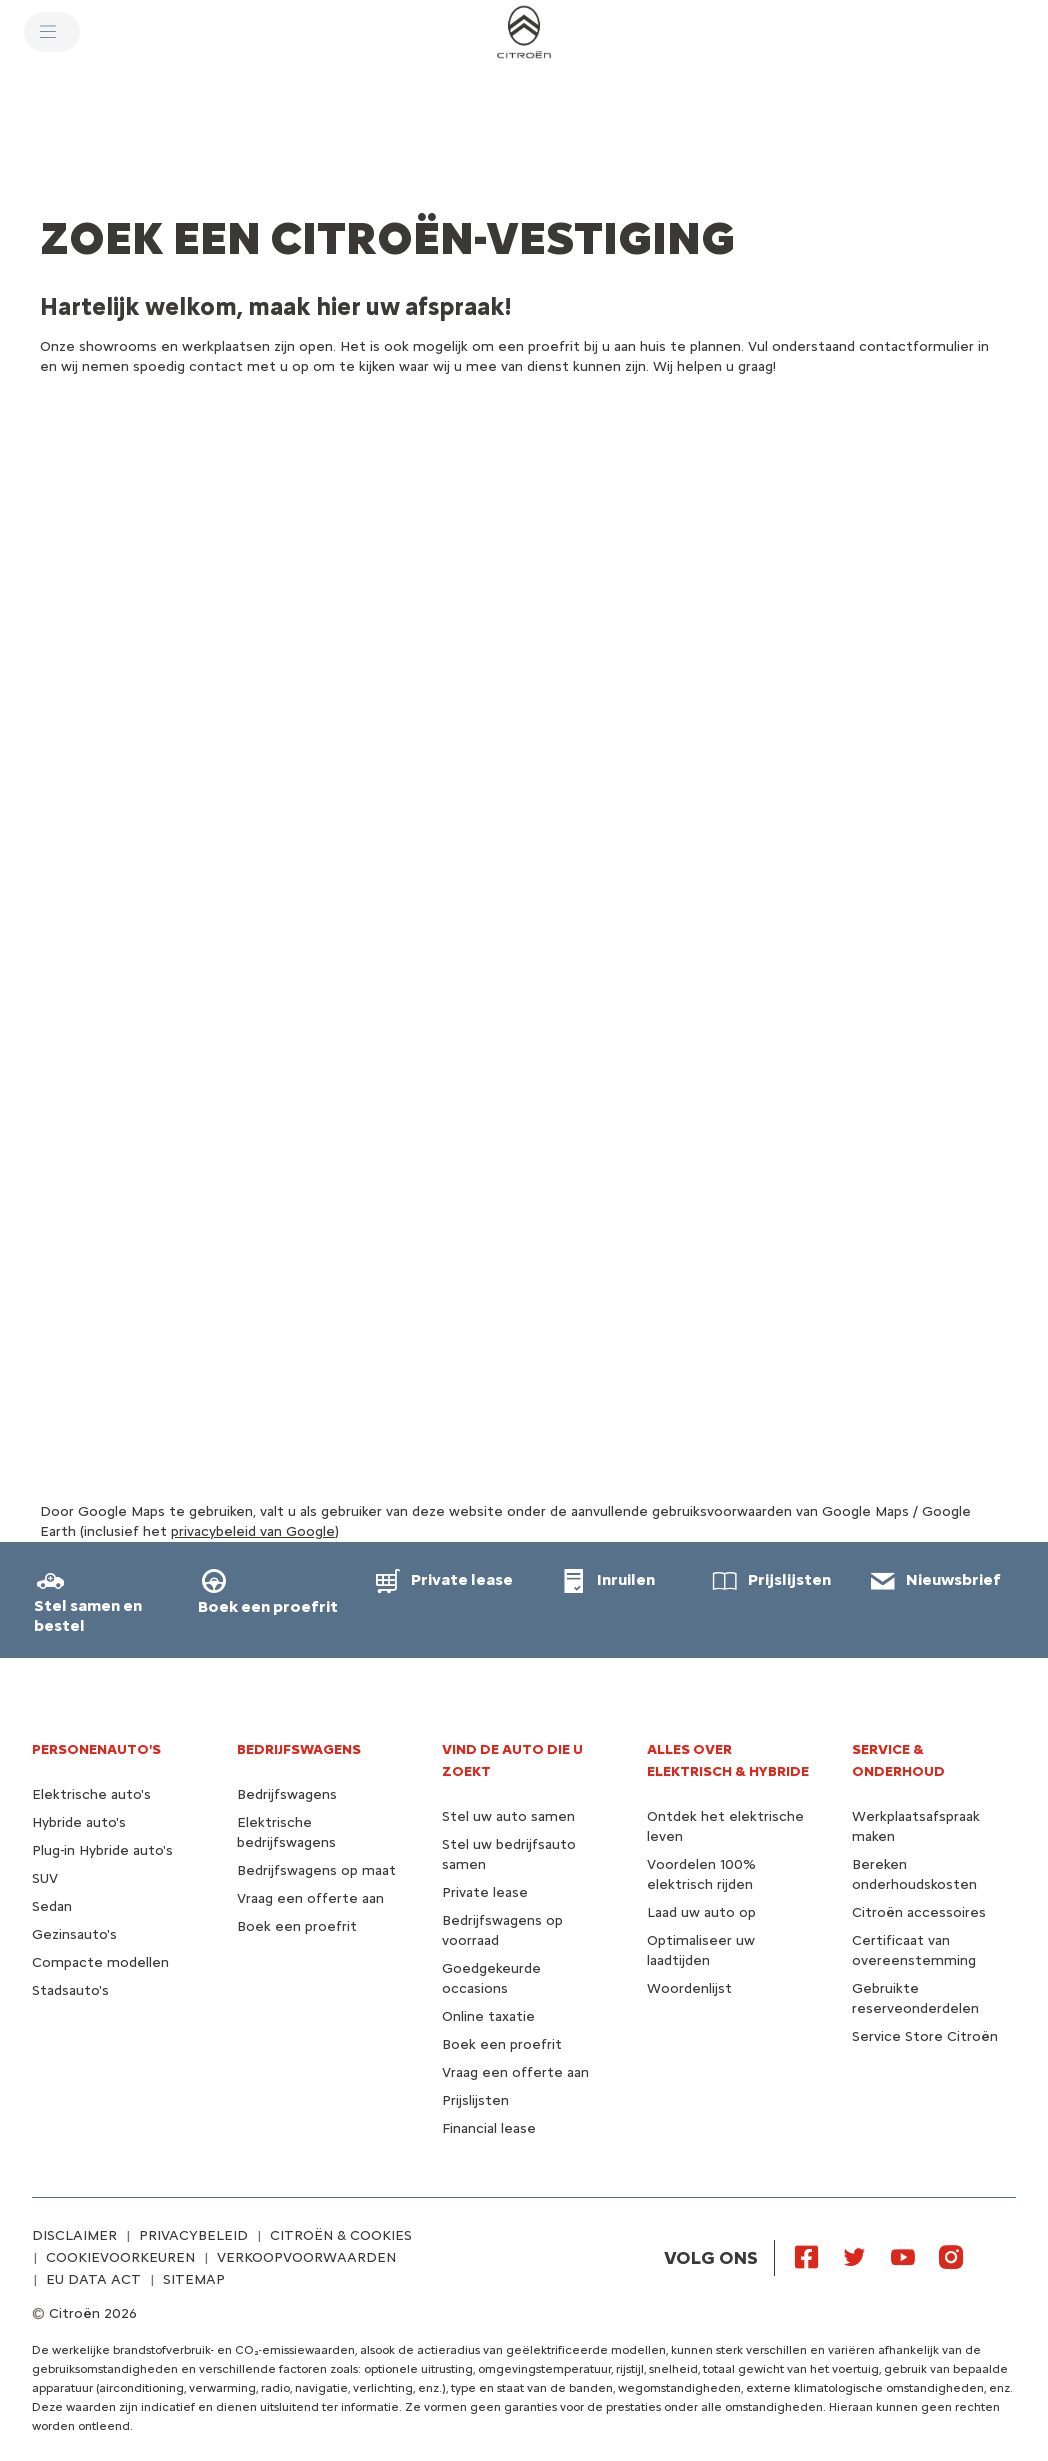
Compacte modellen (100, 1962)
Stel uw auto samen (508, 1816)
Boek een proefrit (297, 1926)
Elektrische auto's (91, 1794)
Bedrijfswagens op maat (316, 1870)
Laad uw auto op (701, 1912)
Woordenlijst (689, 1988)
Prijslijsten (475, 2100)
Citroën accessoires (919, 1912)
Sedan (52, 1906)
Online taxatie (488, 2016)
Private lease (485, 1892)
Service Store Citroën (925, 2036)
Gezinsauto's (74, 1934)
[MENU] (52, 32)
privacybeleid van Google (253, 1531)
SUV (45, 1878)
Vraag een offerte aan (310, 1898)
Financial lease (489, 2128)
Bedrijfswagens (287, 1794)
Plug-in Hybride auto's (102, 1850)
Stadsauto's (70, 1990)
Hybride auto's (79, 1822)
